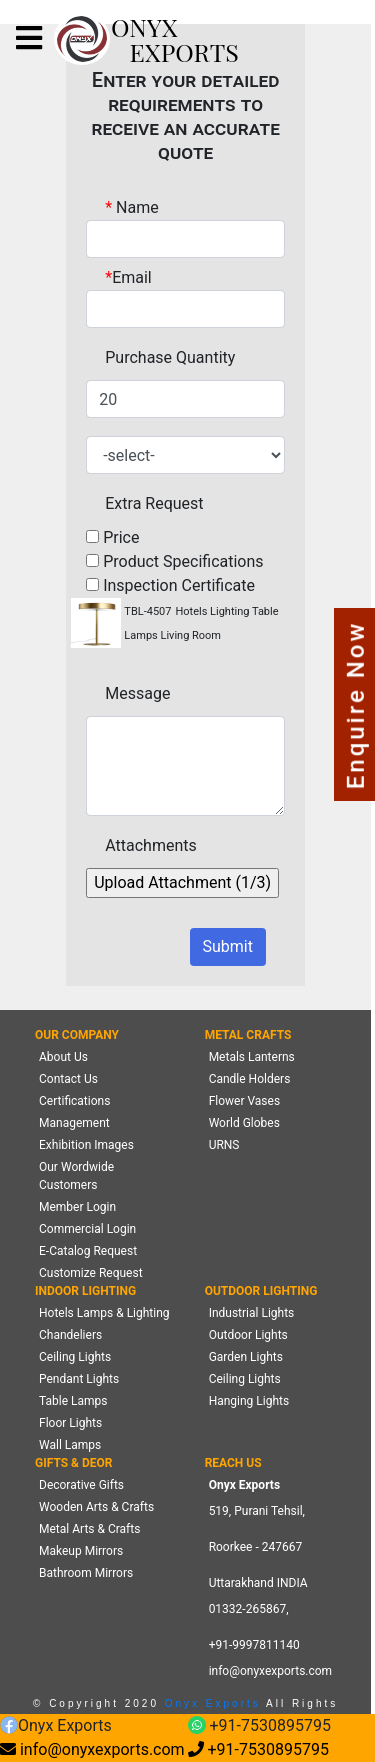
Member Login (77, 1207)
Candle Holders (250, 1079)
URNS (224, 1145)
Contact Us (68, 1079)
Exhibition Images (86, 1145)
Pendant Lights (79, 1379)
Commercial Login (87, 1229)
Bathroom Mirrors (86, 1573)
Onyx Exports (210, 1703)
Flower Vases (244, 1101)
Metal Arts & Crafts (89, 1529)
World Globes (244, 1123)
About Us (63, 1057)
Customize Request (91, 1273)
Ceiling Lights (75, 1357)
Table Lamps (73, 1401)
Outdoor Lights (248, 1335)
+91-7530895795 (259, 1726)
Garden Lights (246, 1357)
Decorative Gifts (81, 1485)
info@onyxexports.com (271, 1671)
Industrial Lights (252, 1313)
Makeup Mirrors (81, 1551)
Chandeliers (70, 1335)
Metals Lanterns (252, 1057)
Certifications (74, 1101)
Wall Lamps (70, 1445)
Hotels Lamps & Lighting (104, 1313)
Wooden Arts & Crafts (96, 1507)
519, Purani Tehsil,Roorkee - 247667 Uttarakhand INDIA (258, 1547)
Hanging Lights (249, 1401)
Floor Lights (70, 1423)
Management (74, 1123)
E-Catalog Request (88, 1251)
